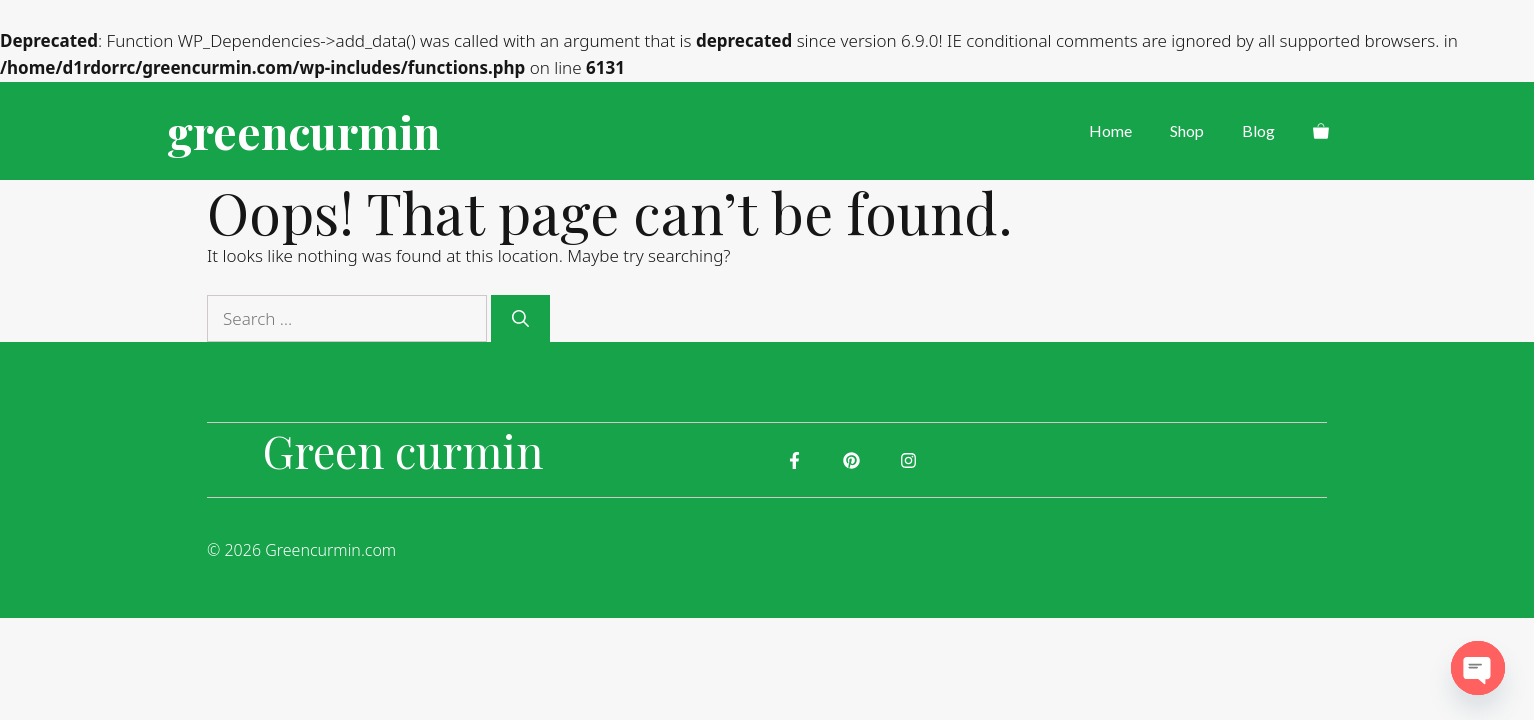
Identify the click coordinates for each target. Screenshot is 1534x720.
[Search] (520, 319)
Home (1110, 130)
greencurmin (303, 131)
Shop (1187, 130)
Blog (1258, 130)
